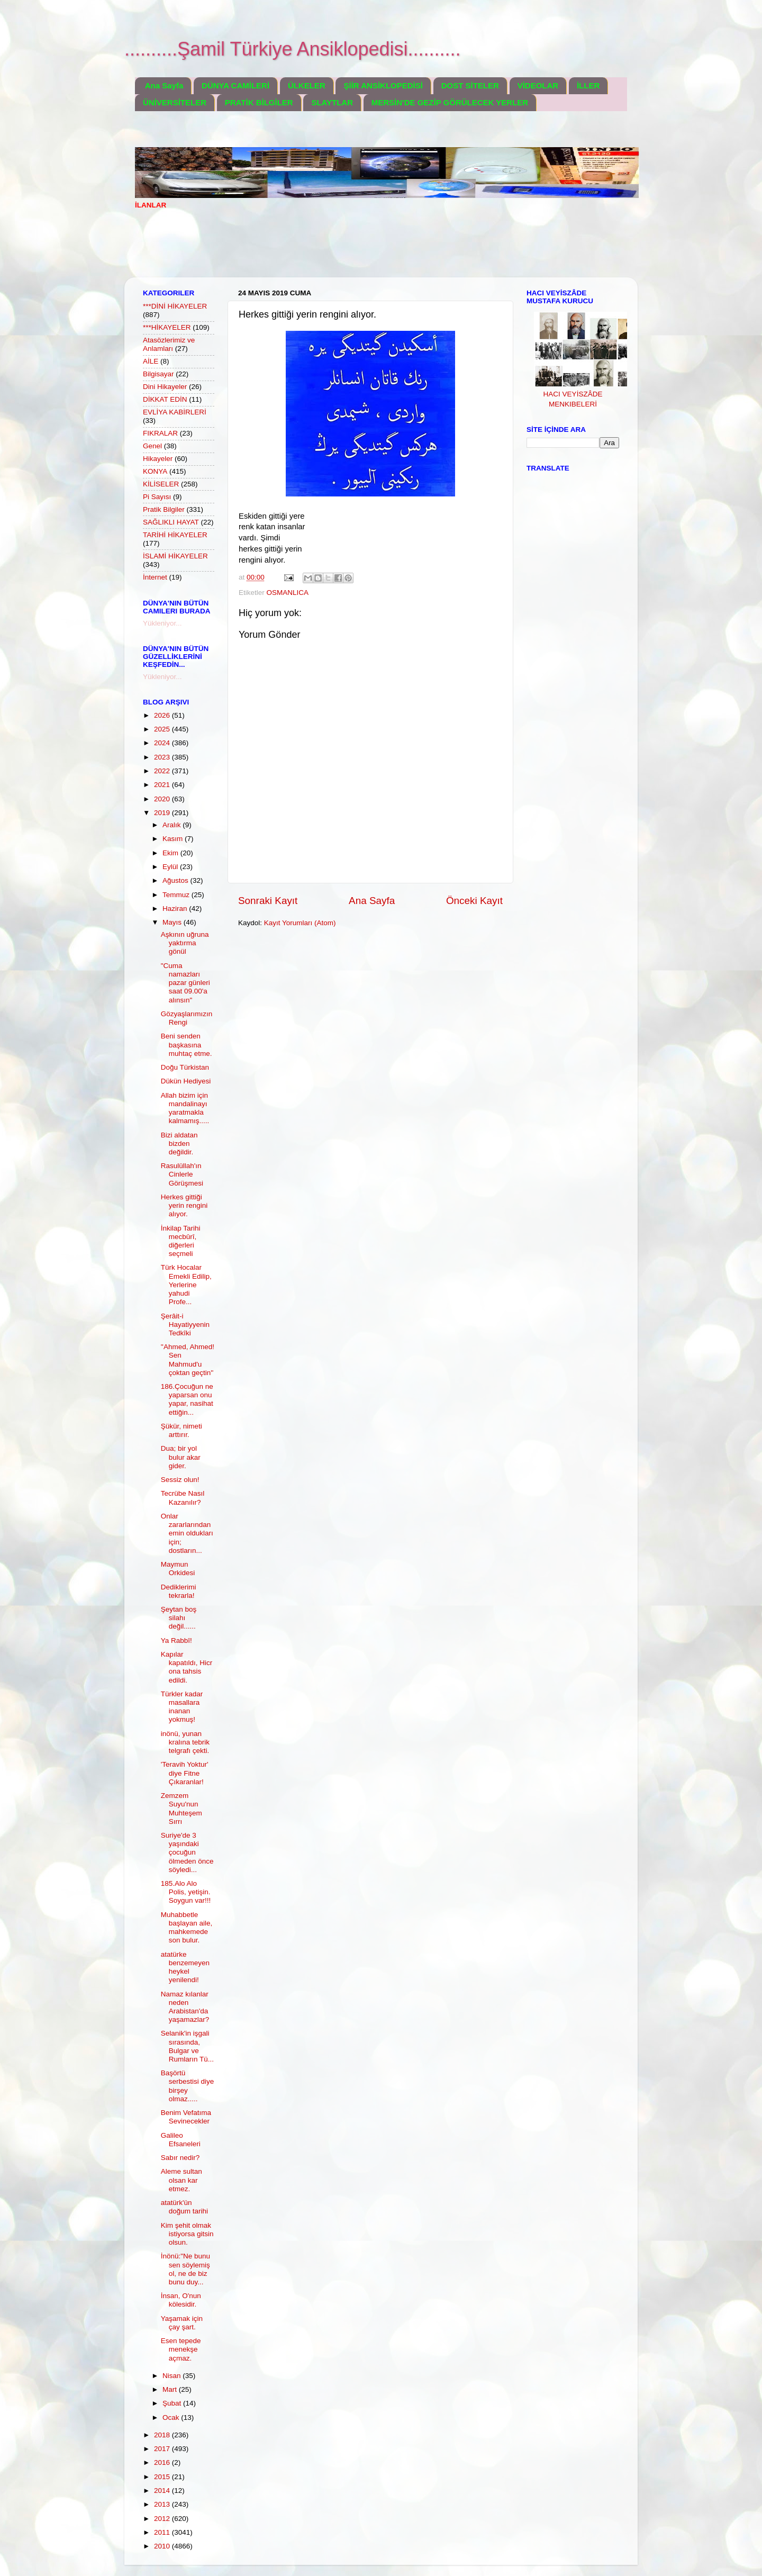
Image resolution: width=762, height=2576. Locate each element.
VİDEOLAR (538, 85)
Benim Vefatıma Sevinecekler (186, 2117)
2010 (163, 2546)
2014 (163, 2490)
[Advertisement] (327, 250)
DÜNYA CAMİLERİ (235, 85)
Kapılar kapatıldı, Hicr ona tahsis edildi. (187, 1667)
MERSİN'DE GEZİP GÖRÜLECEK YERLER (449, 102)
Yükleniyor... (162, 623)
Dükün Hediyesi (186, 1081)
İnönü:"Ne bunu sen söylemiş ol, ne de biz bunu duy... (185, 2269)
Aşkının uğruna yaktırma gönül (185, 942)
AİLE (150, 361)
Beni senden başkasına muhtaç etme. (186, 1044)
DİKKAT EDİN (165, 399)
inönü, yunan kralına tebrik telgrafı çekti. (185, 1742)
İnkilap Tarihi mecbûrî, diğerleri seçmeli (181, 1241)
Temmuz (177, 895)
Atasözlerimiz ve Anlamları (169, 344)
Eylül (171, 867)
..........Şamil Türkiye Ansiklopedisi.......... (292, 49)
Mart (170, 2389)
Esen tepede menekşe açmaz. (181, 2349)
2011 (163, 2532)
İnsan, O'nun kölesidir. (181, 2300)
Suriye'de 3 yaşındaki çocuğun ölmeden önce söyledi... (187, 1852)
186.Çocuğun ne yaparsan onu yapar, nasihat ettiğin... (187, 1399)
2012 (163, 2519)
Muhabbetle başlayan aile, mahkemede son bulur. (187, 1928)
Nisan (172, 2376)
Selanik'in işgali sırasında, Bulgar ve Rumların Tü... (187, 2046)
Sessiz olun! (180, 1480)
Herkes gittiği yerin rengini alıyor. (184, 1205)
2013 (163, 2504)
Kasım (173, 839)
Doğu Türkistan (185, 1067)
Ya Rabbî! (176, 1640)
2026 (163, 715)
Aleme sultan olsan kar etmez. (181, 2179)
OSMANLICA (288, 592)
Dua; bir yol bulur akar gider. (181, 1456)
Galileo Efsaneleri (181, 2139)
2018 (163, 2435)
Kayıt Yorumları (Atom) (300, 923)
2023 (163, 757)
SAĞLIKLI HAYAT (171, 522)
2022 (163, 771)
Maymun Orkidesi (178, 1568)
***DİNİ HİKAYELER (175, 306)
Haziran (175, 908)
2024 (163, 743)
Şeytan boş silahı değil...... (179, 1617)
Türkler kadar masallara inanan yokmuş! (182, 1707)
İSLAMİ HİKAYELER (175, 556)
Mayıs (173, 922)
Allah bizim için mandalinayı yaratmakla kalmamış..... (185, 1108)
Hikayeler (158, 459)
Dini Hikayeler (165, 387)
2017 (163, 2449)
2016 (163, 2462)
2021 (163, 785)
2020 (163, 799)
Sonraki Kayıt (267, 900)
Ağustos (176, 880)
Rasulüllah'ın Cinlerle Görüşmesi (182, 1174)
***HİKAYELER (167, 327)
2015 (163, 2477)
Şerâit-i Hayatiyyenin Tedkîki (185, 1324)
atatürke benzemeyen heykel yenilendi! (185, 1967)
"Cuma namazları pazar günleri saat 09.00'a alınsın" (185, 983)
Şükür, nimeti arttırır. (181, 1430)
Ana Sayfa (164, 85)
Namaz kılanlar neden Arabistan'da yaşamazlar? (185, 2007)
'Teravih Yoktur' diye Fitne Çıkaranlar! (184, 1772)
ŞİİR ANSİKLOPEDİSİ (382, 85)
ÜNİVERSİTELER (174, 102)
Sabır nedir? (180, 2158)
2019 (163, 813)
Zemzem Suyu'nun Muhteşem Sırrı (181, 1808)
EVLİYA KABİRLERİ (174, 412)
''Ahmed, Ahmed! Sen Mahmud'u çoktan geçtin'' (187, 1360)
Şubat (172, 2403)
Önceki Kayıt (474, 900)
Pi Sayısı (157, 497)
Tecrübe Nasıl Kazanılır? (183, 1497)
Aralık (172, 825)
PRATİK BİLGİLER (259, 102)
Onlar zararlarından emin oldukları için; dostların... (187, 1533)
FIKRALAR (160, 433)
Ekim (171, 853)
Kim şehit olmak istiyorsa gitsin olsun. (187, 2233)
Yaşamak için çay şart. (182, 2323)
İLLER (588, 85)
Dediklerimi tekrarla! (178, 1591)
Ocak (171, 2417)
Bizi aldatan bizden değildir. (179, 1143)
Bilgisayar (158, 374)
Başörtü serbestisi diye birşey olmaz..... (187, 2086)
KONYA (155, 471)
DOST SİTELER (470, 85)
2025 (163, 729)
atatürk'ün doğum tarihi (184, 2207)
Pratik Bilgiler (164, 509)
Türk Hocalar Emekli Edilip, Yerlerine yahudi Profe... (186, 1284)
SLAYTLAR (332, 102)
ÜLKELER (306, 85)
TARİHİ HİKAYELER (175, 535)
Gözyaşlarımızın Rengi (187, 1018)
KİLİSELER (161, 484)
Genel (152, 446)
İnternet (155, 577)
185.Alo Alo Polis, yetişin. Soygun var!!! (186, 1891)
